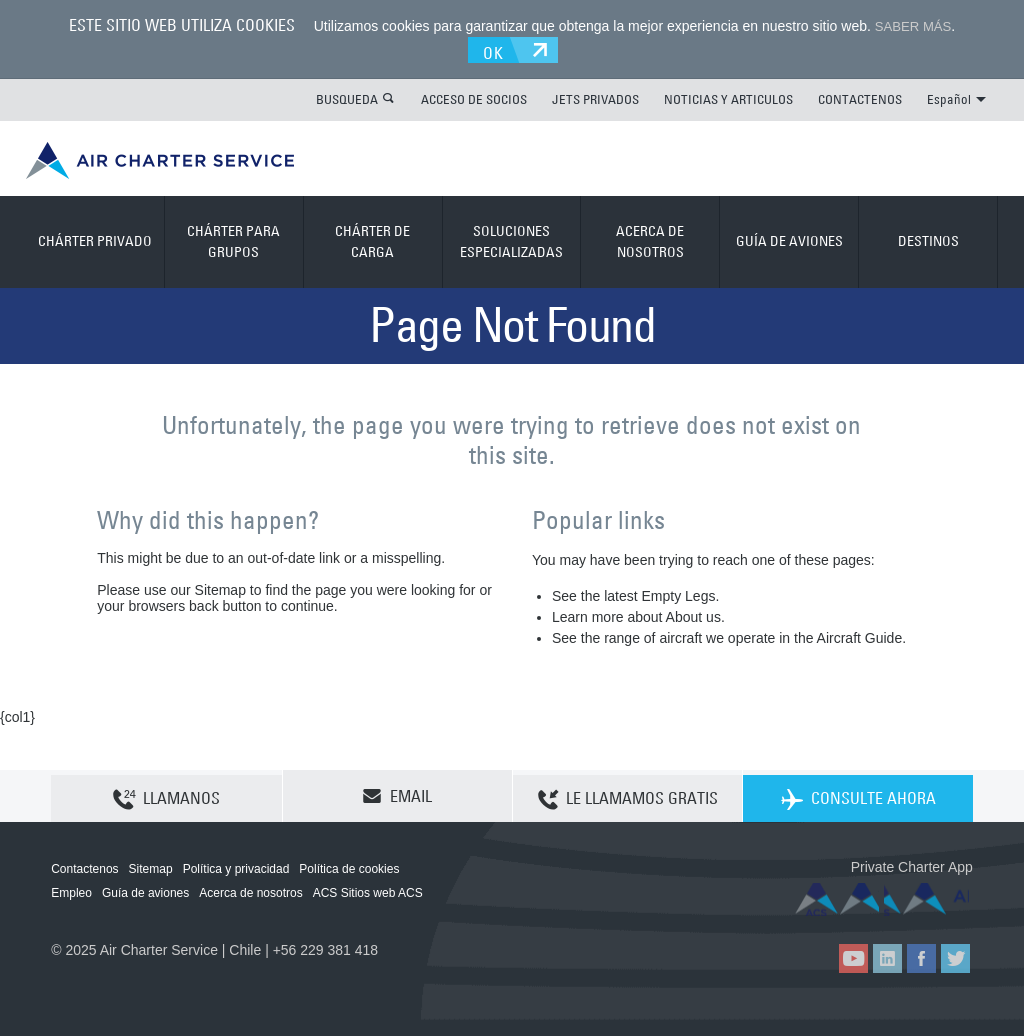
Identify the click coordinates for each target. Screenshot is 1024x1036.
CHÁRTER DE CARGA (372, 238)
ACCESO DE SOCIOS (474, 96)
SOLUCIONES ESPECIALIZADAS (511, 238)
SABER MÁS (913, 26)
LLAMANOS (166, 794)
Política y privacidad (236, 866)
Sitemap (151, 866)
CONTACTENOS (860, 96)
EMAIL (397, 793)
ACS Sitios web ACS (368, 890)
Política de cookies (349, 866)
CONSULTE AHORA (858, 794)
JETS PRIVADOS (595, 96)
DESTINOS (928, 239)
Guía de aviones (145, 890)
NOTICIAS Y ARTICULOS (728, 96)
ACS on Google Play (930, 896)
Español (956, 96)
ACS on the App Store (840, 896)
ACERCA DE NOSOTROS (650, 238)
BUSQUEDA (347, 96)
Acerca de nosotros (250, 890)
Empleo (71, 890)
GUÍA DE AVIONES (789, 239)
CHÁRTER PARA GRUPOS (233, 238)
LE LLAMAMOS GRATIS (628, 794)
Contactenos (84, 866)
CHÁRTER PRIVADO (95, 239)
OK (500, 47)
